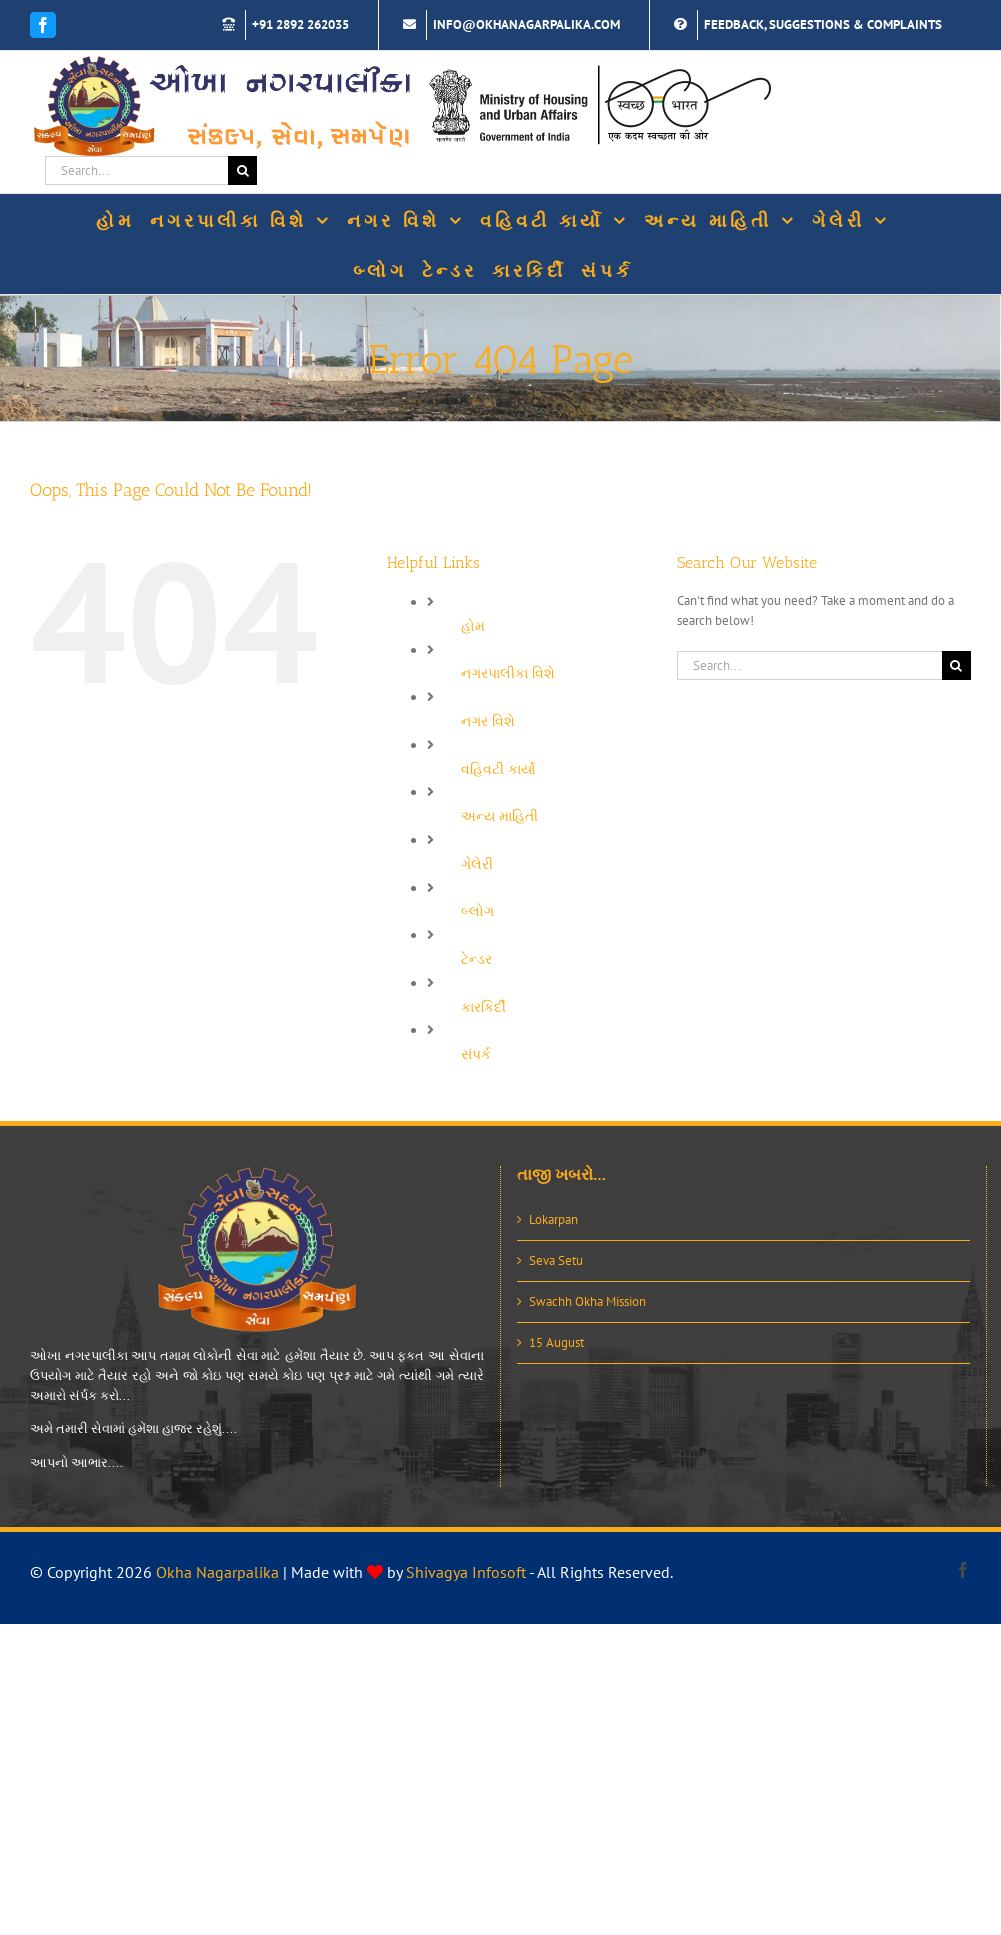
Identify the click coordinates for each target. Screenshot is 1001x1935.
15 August (556, 1342)
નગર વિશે (488, 721)
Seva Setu (556, 1260)
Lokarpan (553, 1219)
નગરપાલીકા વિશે (508, 673)
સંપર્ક (476, 1054)
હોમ (473, 626)
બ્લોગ (477, 911)
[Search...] (136, 170)
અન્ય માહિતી (499, 816)
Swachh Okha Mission (587, 1301)
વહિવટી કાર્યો (498, 769)
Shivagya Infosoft (466, 1572)
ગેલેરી (477, 864)
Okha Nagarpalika (217, 1572)
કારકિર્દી (483, 1007)
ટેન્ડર (476, 959)
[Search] (242, 170)
